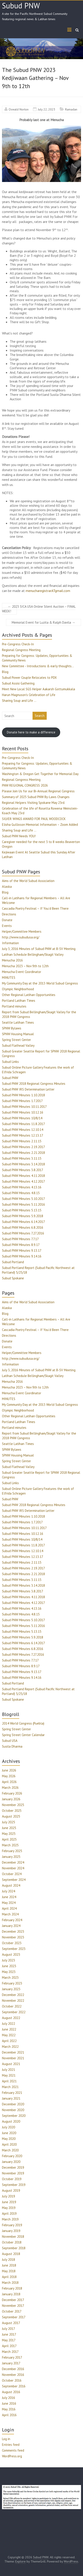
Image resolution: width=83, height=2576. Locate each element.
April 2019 (9, 2213)
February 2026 (12, 1793)
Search (39, 716)
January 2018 (11, 2294)
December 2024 (13, 1862)
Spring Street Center (16, 1040)
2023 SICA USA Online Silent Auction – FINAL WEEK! (39, 608)
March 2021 (10, 2087)
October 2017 (11, 2311)
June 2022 (9, 2029)
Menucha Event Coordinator (21, 972)
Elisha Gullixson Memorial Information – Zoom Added (40, 824)
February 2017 (12, 2357)
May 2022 (8, 2035)
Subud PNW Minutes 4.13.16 (21, 1187)
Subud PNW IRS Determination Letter (28, 1089)
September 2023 (13, 1949)
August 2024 (11, 1885)
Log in (6, 2439)
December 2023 (13, 1931)
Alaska (7, 886)
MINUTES (8, 977)
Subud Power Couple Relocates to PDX (29, 677)
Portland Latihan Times (18, 1000)
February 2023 (12, 1983)
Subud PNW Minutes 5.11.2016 (23, 1204)
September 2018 (13, 2248)
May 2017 (8, 2340)
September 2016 (13, 2386)
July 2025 (8, 1822)
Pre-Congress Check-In (18, 644)
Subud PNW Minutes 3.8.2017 (22, 1170)
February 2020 (12, 2156)
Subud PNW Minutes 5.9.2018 (22, 1216)
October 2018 (11, 2242)
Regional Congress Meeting (21, 650)
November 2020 (13, 2110)
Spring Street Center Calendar (23, 1735)
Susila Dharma (12, 1746)
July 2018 (8, 2259)
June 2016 (9, 2403)
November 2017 (13, 2305)
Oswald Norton (19, 109)
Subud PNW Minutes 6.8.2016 (22, 1227)
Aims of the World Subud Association (28, 881)
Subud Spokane (13, 1278)
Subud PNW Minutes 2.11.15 (21, 1141)
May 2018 (8, 2271)
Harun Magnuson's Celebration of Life (28, 695)
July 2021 (8, 2069)
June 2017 (9, 2334)
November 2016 (13, 2375)
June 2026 (9, 1770)
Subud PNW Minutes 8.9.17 (21, 1245)
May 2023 (8, 1972)
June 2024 (9, 1897)
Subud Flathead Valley (18, 1045)
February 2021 (12, 2093)
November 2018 (13, 2236)
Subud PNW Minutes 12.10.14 (22, 1129)
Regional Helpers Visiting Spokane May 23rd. (33, 803)
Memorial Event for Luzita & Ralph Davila (43, 622)
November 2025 (13, 1805)
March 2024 (10, 1914)
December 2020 (13, 2104)
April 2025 (9, 1839)
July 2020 (8, 2127)
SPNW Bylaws (11, 1028)
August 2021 (11, 2064)
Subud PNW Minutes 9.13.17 (21, 1250)
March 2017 (10, 2352)
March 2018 (10, 2282)
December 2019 (13, 2167)
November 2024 (13, 1868)
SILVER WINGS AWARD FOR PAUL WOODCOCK (34, 819)
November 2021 (13, 2058)
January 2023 (11, 1989)
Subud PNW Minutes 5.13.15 (21, 1210)
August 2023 (11, 1954)
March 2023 (10, 1977)
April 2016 (9, 2415)
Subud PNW (21, 5)
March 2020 (10, 2150)
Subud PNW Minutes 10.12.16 (22, 1112)
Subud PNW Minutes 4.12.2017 (23, 1181)
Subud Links (10, 1062)
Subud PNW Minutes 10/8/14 (22, 1118)
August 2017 (11, 2323)
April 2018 (9, 2277)
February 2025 (12, 1851)
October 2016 (11, 2380)
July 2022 (8, 2023)
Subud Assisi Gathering (18, 683)
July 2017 (8, 2329)
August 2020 (11, 2121)
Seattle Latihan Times (18, 1022)
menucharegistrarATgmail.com (48, 590)
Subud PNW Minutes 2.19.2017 (23, 1147)
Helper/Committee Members (21, 931)
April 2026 (9, 1782)
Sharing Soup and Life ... (19, 700)
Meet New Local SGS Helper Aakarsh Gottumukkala (38, 689)
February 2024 (12, 1920)
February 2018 (12, 2288)
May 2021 (8, 2075)
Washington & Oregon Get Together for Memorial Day (40, 774)
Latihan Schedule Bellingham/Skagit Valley (33, 954)
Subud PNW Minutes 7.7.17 (20, 1239)
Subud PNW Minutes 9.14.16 (21, 1256)
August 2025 (11, 1816)
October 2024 (11, 1874)
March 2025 (10, 1845)
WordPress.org (12, 2456)
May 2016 (8, 2409)
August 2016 (11, 2392)
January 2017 (11, 2363)
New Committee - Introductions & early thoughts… (38, 666)
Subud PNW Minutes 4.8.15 (21, 1193)
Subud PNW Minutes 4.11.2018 (23, 1176)
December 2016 (13, 2369)
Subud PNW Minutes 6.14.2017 (23, 1222)
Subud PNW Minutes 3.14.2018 (23, 1164)
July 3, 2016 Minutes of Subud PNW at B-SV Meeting (38, 949)
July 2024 (8, 1891)
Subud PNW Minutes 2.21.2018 (23, 1153)
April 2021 (9, 2081)
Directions (9, 914)
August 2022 (11, 2018)
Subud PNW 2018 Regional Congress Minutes (33, 1083)
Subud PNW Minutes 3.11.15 (21, 1158)
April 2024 (9, 1908)
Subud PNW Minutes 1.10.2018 (23, 1095)
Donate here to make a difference (31, 732)
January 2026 (11, 1799)
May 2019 (8, 2208)
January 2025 (11, 1857)
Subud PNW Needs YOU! (19, 836)
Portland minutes (14, 1006)
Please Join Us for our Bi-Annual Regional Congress (38, 791)
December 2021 (13, 2052)
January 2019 (11, 2231)
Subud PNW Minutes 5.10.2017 (23, 1199)
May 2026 (8, 1776)
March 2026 (10, 1787)
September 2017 (13, 2317)
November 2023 (13, 1937)
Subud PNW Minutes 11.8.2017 (23, 1124)
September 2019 (13, 2185)
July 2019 (8, 2196)
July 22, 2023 (46, 109)
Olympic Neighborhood (18, 989)
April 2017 (9, 2346)
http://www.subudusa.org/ (20, 937)
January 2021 (11, 2098)
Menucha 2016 (12, 960)
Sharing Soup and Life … (19, 830)
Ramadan (71, 109)
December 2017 (13, 2300)
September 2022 (13, 2012)
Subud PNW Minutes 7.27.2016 (23, 1233)
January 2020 (11, 2162)
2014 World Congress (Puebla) (23, 1723)
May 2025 (8, 1833)
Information (10, 943)
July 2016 (8, 2398)
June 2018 (9, 2265)
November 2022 (13, 2000)
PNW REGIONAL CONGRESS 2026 (25, 785)
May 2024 (8, 1903)
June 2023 (9, 1966)
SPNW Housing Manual (18, 1034)
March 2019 (10, 2219)
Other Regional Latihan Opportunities (28, 995)
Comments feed (13, 2450)
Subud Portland (13, 1262)
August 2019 (11, 2190)
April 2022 (9, 2041)
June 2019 (9, 2202)
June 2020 (9, 2133)
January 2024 (11, 1926)
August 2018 (11, 2254)
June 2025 (9, 1828)
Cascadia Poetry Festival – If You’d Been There (35, 908)
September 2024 (13, 1880)
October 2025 (11, 1810)
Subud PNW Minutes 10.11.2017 (24, 1106)
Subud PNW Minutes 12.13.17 (22, 1135)
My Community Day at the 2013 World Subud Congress (40, 983)
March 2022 (10, 2046)
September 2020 (13, 2116)
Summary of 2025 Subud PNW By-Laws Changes (35, 797)
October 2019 (11, 2179)
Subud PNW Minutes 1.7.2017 (22, 1101)
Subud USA (9, 1741)
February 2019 (12, 2225)
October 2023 (11, 1943)
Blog (5, 672)
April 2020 (9, 2144)
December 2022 (13, 1995)
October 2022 (11, 2006)
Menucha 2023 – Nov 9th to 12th (25, 966)
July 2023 (8, 1960)
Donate (7, 920)
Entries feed (10, 2445)
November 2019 (13, 2173)
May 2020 (8, 2139)
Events (7, 926)
